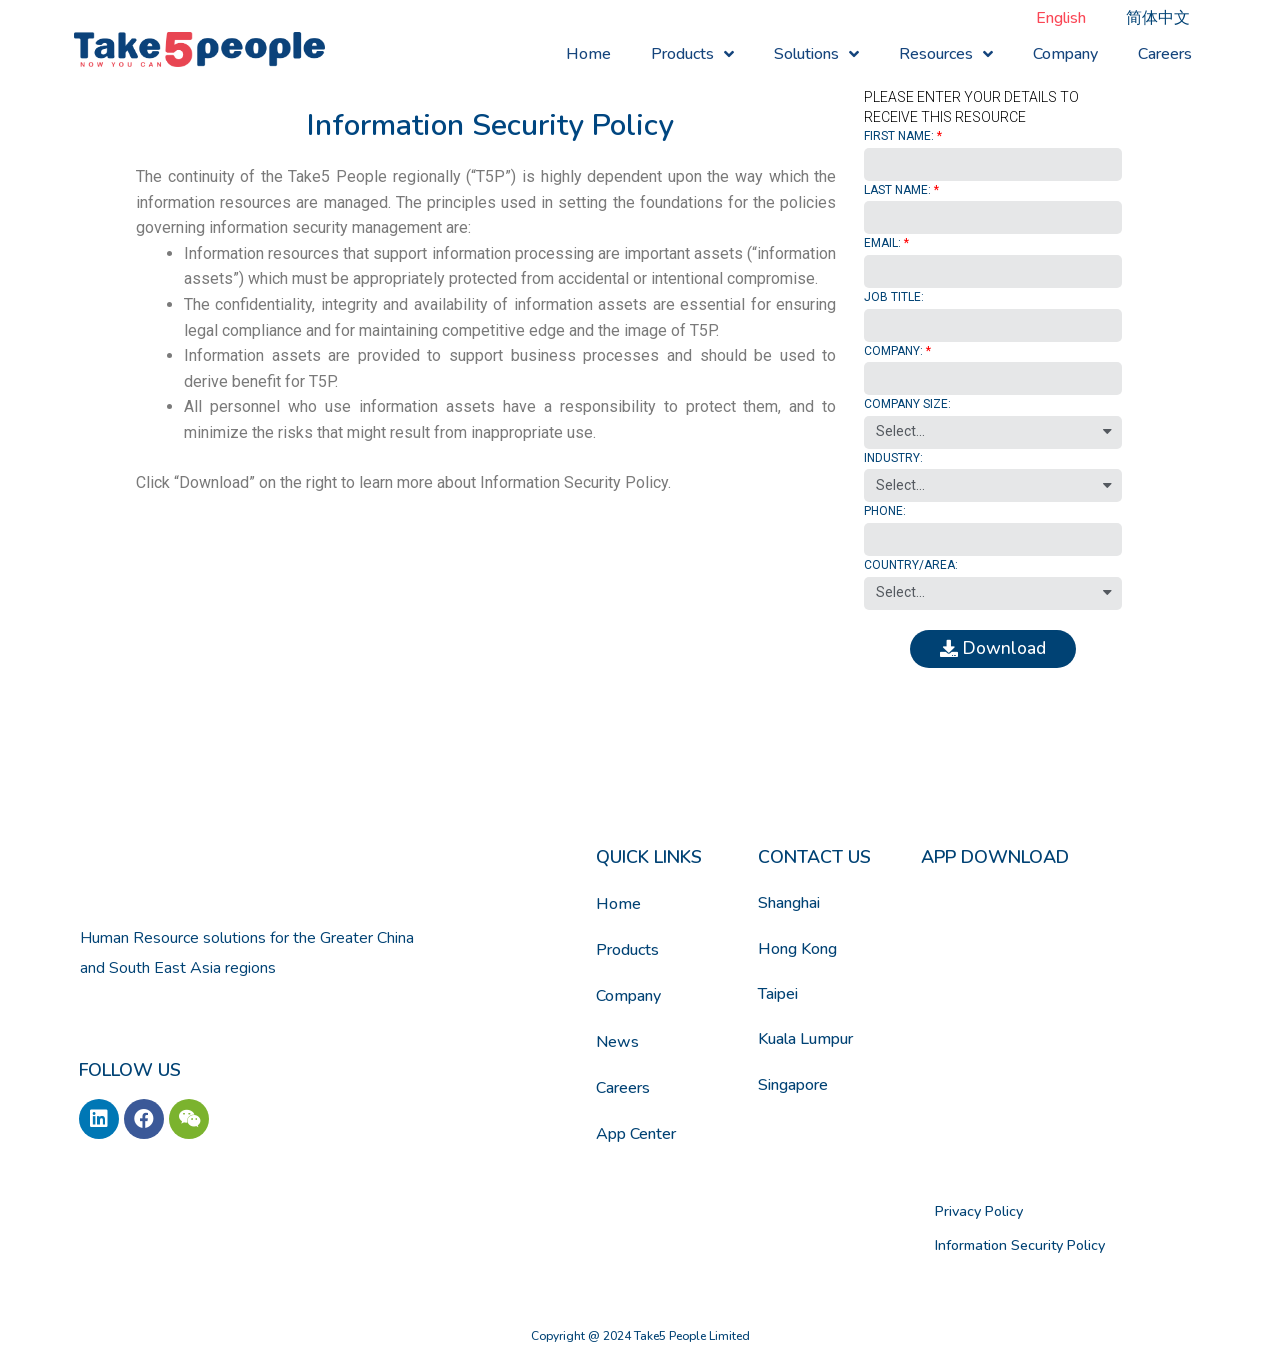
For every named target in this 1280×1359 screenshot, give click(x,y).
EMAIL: (882, 243)
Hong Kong (797, 951)
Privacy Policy (972, 1212)
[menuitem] (1061, 18)
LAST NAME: (897, 190)
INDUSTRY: (893, 458)
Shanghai (789, 906)
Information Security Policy (1008, 1242)
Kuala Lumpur (805, 1042)
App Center (636, 1137)
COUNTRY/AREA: (911, 565)
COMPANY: (893, 351)
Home (588, 54)
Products (692, 54)
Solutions (816, 54)
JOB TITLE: (894, 297)
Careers (1165, 54)
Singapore (793, 1087)
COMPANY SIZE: (907, 404)
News (617, 1045)
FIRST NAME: (899, 136)
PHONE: (885, 511)
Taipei (778, 996)
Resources (946, 54)
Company (1065, 54)
